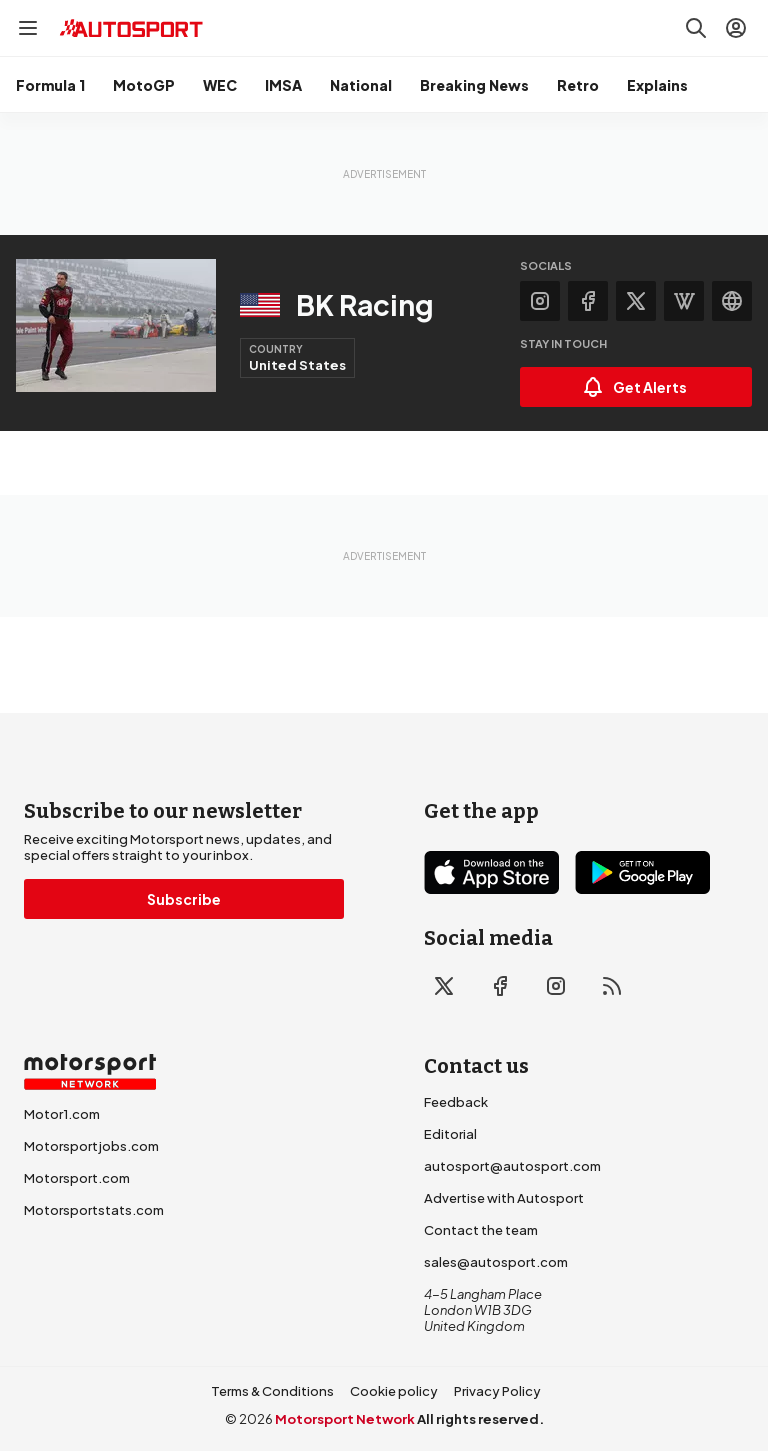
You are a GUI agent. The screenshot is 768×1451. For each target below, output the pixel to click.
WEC (220, 85)
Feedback (456, 1102)
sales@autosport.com (496, 1262)
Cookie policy (394, 1391)
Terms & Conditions (272, 1391)
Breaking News (474, 85)
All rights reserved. (480, 1419)
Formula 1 (50, 85)
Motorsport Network (345, 1419)
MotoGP (144, 85)
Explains (657, 85)
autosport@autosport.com (512, 1166)
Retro (578, 85)
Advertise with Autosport (504, 1198)
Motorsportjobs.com (91, 1146)
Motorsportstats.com (94, 1210)
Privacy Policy (497, 1391)
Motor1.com (62, 1114)
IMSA (283, 85)
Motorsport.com (77, 1178)
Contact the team (481, 1230)
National (361, 85)
